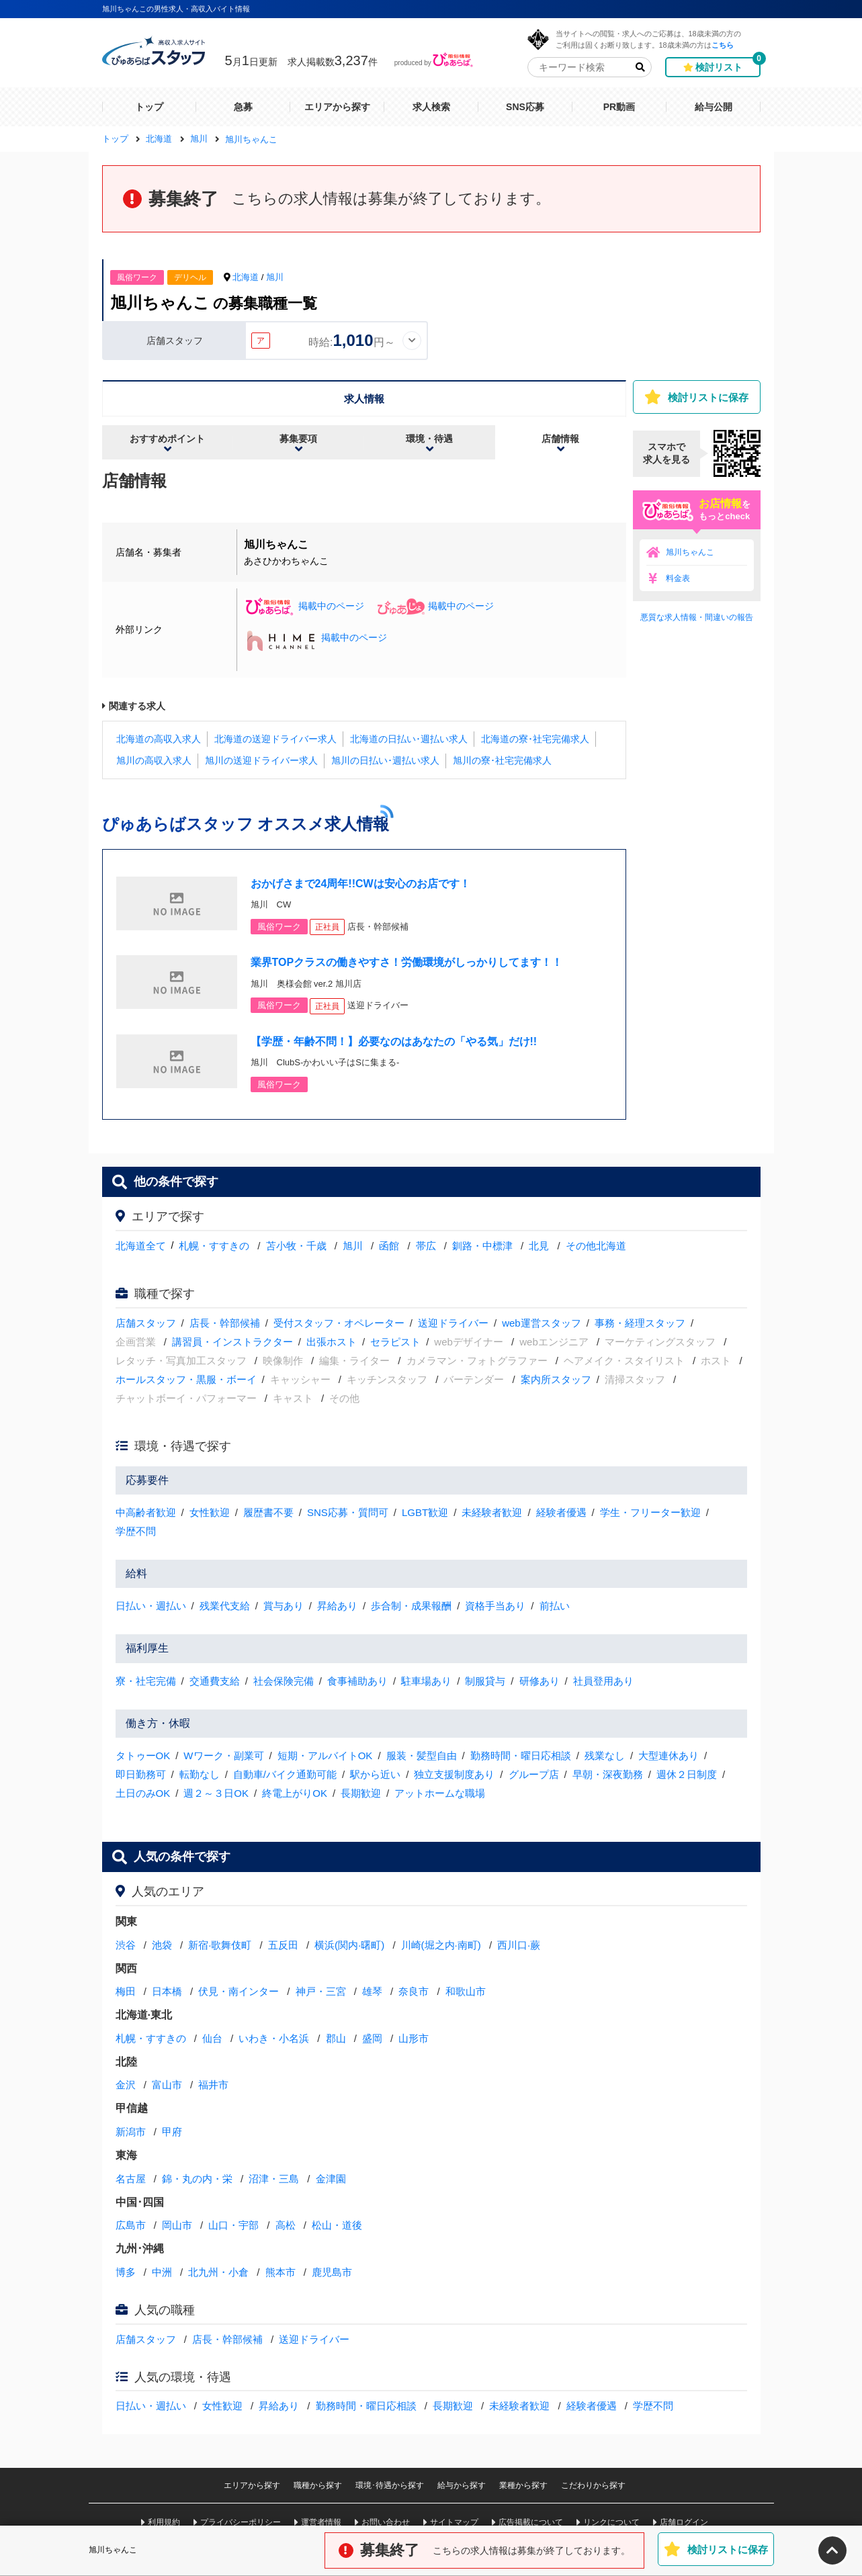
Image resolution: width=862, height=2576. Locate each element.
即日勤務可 (141, 1774)
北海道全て (141, 1245)
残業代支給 (225, 1605)
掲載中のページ (304, 606)
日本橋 (167, 1991)
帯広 (426, 1245)
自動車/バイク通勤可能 (285, 1774)
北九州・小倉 (218, 2272)
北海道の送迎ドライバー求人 (275, 739)
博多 (126, 2272)
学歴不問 (136, 1531)
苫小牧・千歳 (296, 1245)
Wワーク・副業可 (223, 1755)
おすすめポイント (167, 438)
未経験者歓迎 (492, 1512)
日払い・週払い (151, 1605)
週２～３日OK (216, 1793)
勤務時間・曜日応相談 (520, 1755)
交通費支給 (214, 1681)
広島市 (131, 2225)
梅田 (126, 1991)
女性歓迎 (209, 1512)
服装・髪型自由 (421, 1755)
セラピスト (395, 1341)
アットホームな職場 (439, 1793)
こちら (723, 44)
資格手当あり (495, 1605)
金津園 (331, 2178)
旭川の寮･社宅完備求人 (502, 760)
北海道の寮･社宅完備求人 (535, 739)
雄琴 (372, 1991)
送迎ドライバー (453, 1323)
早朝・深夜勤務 (607, 1774)
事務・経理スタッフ (640, 1323)
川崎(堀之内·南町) (441, 1945)
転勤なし (199, 1774)
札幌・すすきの (214, 1245)
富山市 (167, 2084)
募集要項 (298, 438)
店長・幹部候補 (224, 1323)
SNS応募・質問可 (347, 1512)
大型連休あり (668, 1755)
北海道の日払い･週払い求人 (409, 739)
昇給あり (337, 1605)
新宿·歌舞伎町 (219, 1945)
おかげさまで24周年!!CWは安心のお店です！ (360, 883)
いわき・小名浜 (274, 2038)
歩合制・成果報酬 (411, 1605)
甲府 (172, 2131)
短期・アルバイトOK (325, 1755)
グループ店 (534, 1774)
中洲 (162, 2272)
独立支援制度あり (454, 1774)
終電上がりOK (294, 1793)
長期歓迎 (361, 1793)
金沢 (126, 2084)
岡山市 (177, 2225)
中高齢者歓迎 (146, 1512)
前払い (555, 1605)
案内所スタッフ (556, 1379)
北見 (539, 1245)
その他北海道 (596, 1245)
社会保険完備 (283, 1681)
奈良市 (413, 1991)
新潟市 (131, 2131)
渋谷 (126, 1945)
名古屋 (131, 2178)
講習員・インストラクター (232, 1341)
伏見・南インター (238, 1991)
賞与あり (283, 1605)
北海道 (245, 277)
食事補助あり (357, 1681)
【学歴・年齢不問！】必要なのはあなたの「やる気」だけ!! (394, 1041)
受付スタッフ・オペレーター (338, 1323)
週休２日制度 (686, 1774)
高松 (285, 2225)
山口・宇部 (233, 2225)
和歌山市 (465, 1991)
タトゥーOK (143, 1755)
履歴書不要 (268, 1512)
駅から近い (375, 1774)
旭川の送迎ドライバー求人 (261, 760)
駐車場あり (426, 1681)
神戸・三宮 (321, 1991)
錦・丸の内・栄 (197, 2178)
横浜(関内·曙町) (349, 1945)
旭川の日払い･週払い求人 (385, 760)
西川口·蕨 (518, 1945)
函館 (389, 1245)
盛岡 (372, 2038)
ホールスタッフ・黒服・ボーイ (186, 1379)
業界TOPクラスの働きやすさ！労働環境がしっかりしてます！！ (407, 962)
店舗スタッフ (146, 1323)
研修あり (539, 1681)
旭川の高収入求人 (153, 760)
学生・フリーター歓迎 (650, 1512)
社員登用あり (603, 1681)
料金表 (678, 578)
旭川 (275, 277)
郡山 (336, 2038)
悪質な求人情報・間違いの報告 (696, 617)
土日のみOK (143, 1793)
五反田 (283, 1945)
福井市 (213, 2084)
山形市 (413, 2038)
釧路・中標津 (482, 1245)
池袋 (162, 1945)
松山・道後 (337, 2225)
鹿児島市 (332, 2272)
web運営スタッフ (541, 1323)
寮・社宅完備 (146, 1681)
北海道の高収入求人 (158, 739)
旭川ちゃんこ (690, 552)
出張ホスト (331, 1341)
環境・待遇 (429, 438)
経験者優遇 (561, 1512)
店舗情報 (560, 438)
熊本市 (280, 2272)
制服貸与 (485, 1681)
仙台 (212, 2038)
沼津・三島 (274, 2178)
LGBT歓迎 (425, 1512)
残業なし (605, 1755)
